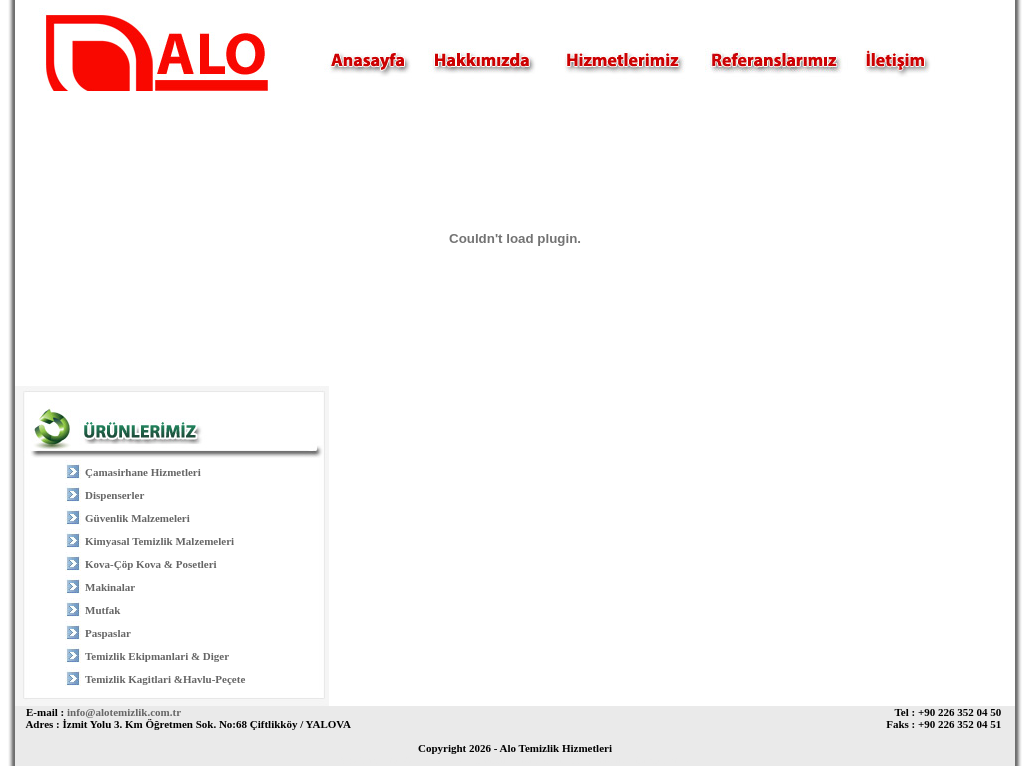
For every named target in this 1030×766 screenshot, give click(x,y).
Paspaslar (108, 633)
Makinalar (110, 587)
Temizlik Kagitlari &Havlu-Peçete (165, 679)
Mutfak (102, 610)
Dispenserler (114, 495)
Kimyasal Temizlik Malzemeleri (159, 541)
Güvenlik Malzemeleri (137, 518)
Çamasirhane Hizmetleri (143, 472)
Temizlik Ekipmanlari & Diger (157, 656)
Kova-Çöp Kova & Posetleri (151, 564)
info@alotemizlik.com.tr (124, 712)
